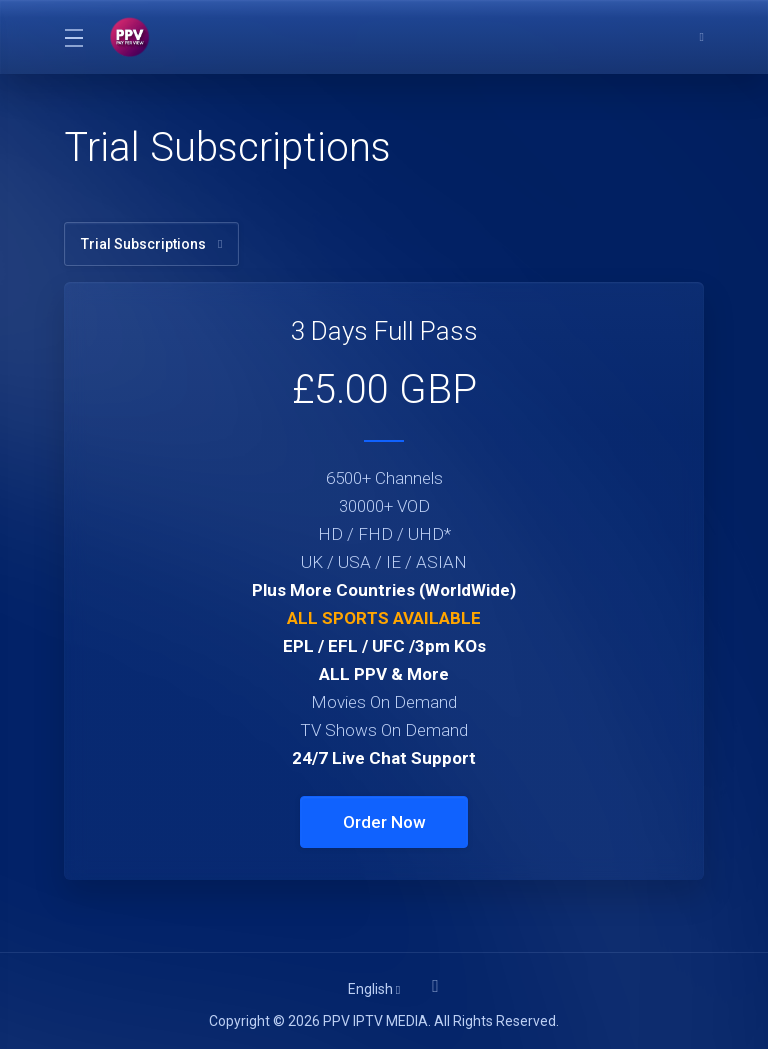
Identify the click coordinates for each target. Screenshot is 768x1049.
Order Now (384, 822)
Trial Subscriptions (151, 244)
